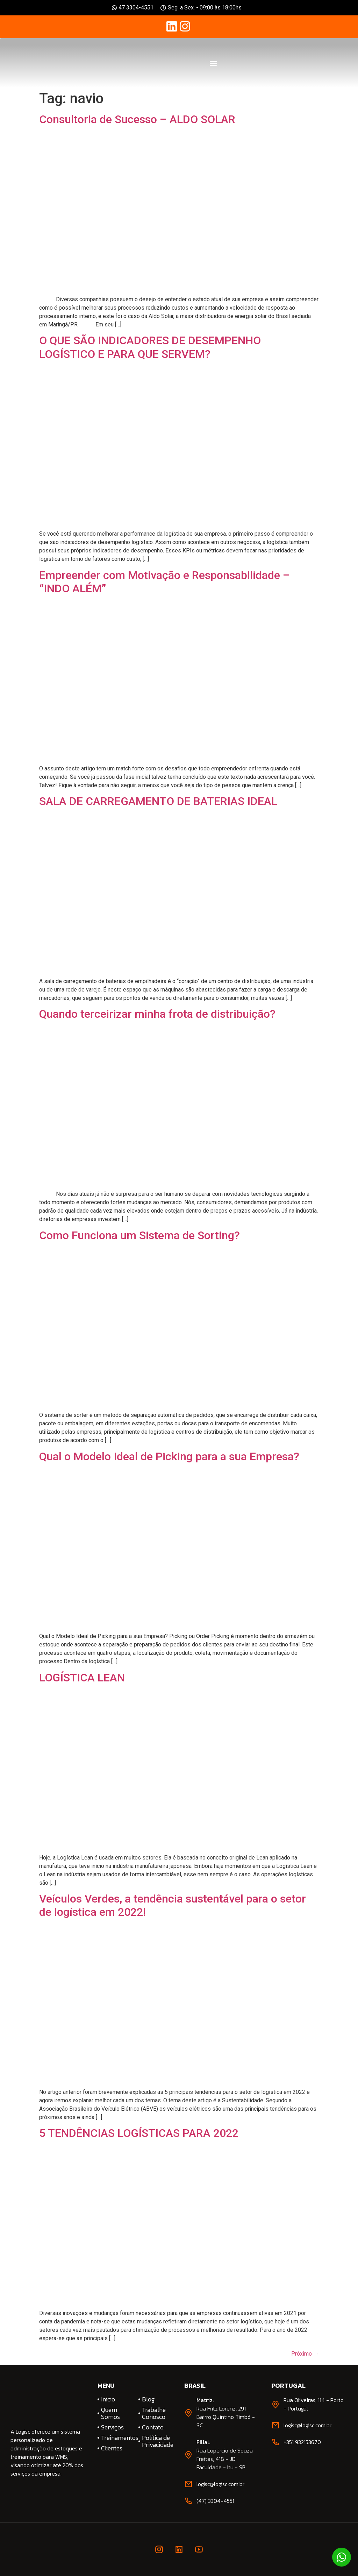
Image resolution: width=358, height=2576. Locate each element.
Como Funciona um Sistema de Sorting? (139, 1235)
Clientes (111, 2448)
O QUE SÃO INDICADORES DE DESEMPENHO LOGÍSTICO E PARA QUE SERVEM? (150, 347)
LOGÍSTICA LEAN (82, 1677)
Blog (148, 2399)
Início (108, 2399)
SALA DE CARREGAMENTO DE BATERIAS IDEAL (158, 801)
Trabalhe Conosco (154, 2413)
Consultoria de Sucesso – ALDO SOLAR (137, 119)
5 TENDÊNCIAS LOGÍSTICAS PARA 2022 (138, 2133)
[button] (213, 63)
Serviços (112, 2427)
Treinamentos (117, 2437)
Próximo (305, 2353)
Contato (153, 2427)
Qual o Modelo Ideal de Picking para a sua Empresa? (169, 1456)
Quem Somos (110, 2413)
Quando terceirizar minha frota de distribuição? (157, 1014)
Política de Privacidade (157, 2441)
